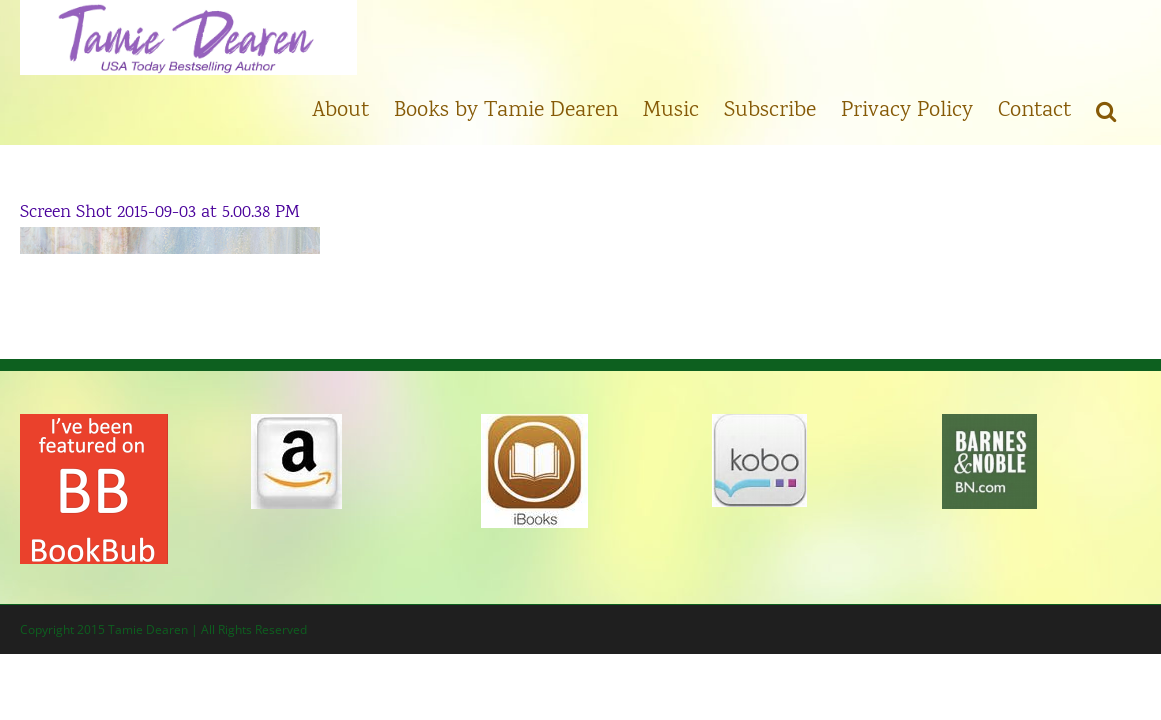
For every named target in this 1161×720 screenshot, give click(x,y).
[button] (1131, 110)
